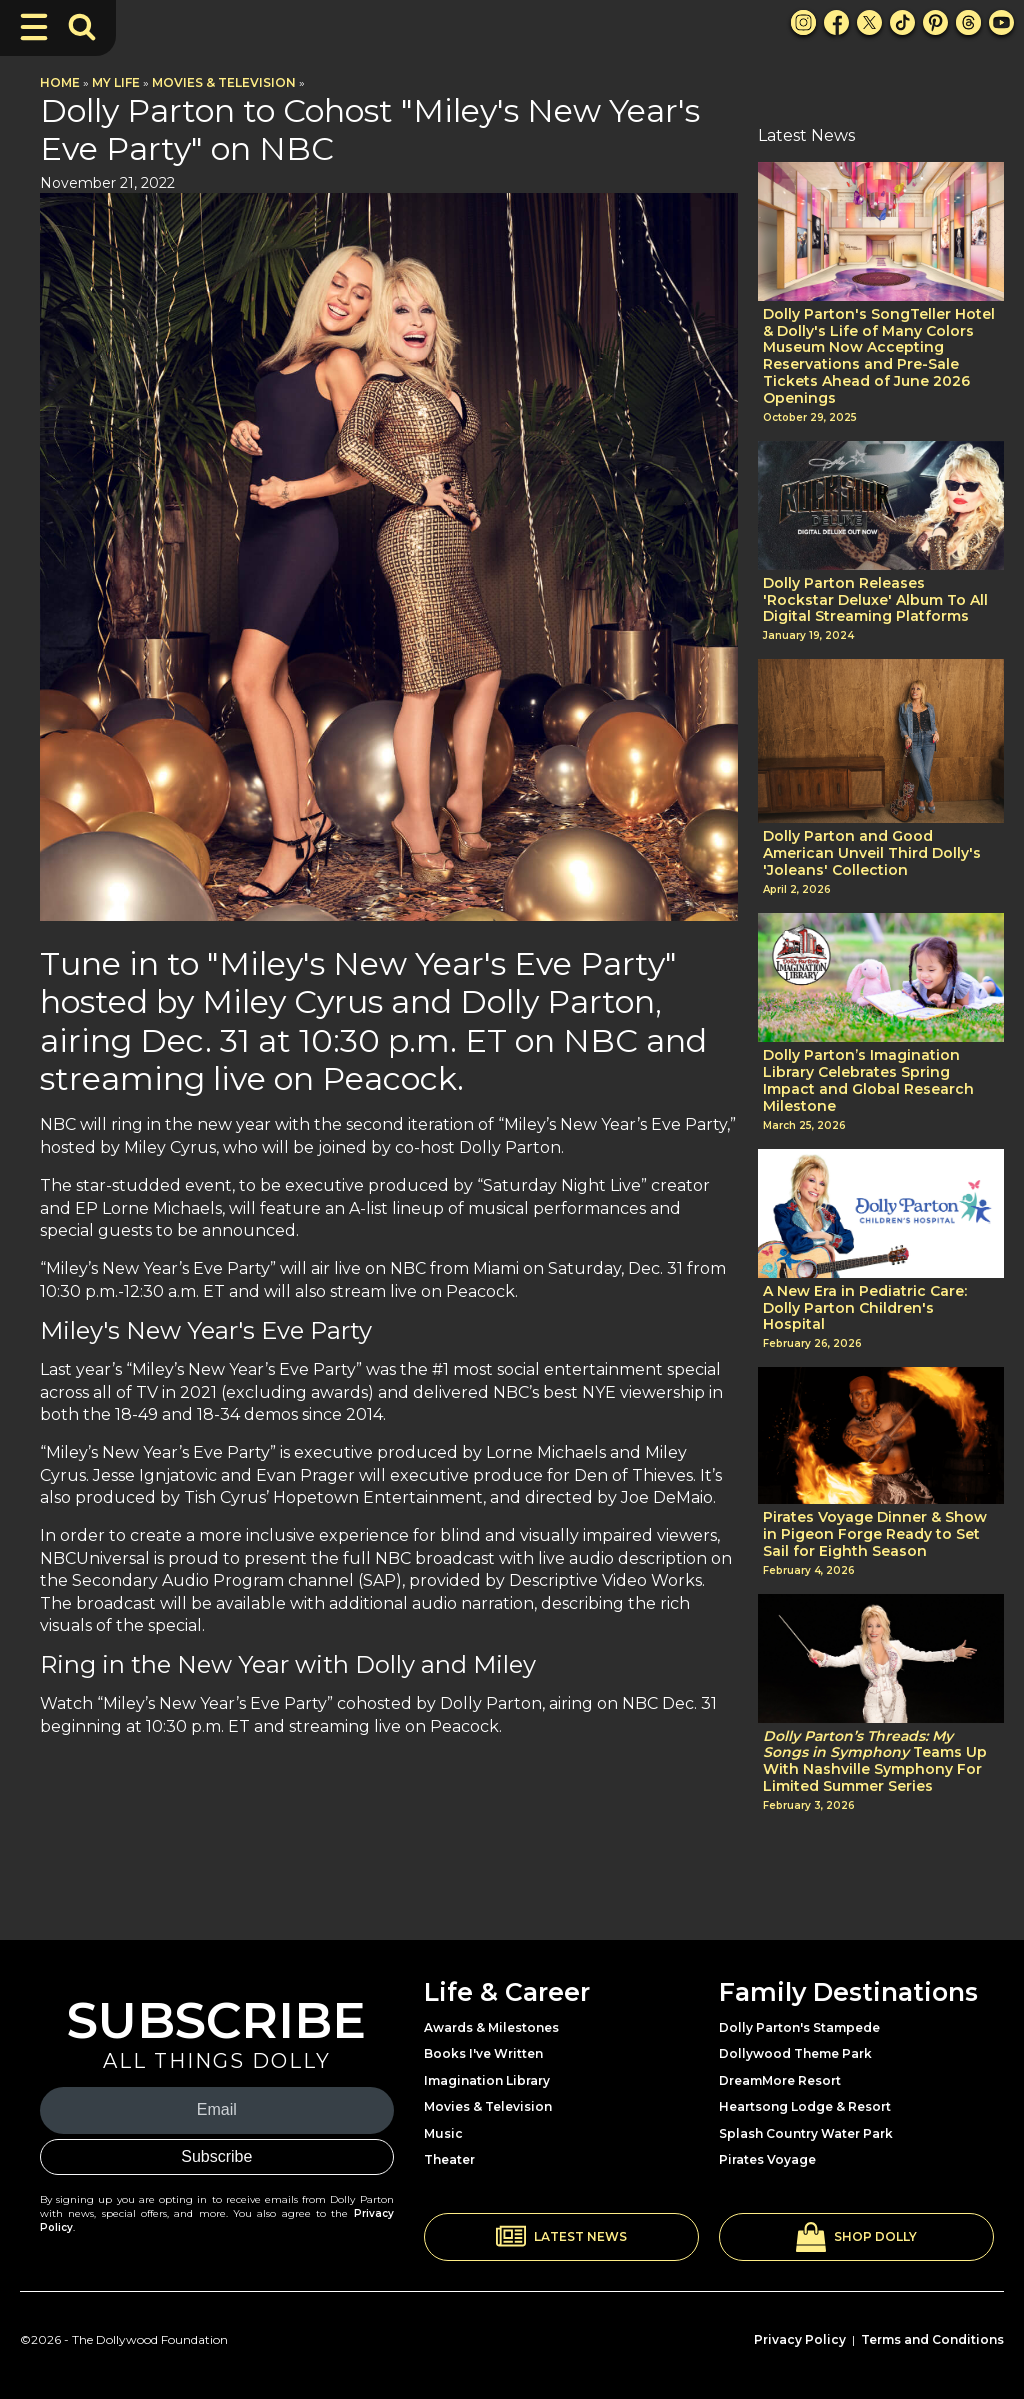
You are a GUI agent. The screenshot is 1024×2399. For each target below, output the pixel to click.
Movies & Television (224, 82)
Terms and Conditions (932, 2339)
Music (443, 2133)
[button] (561, 2237)
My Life (116, 82)
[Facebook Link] (836, 22)
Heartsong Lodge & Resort (805, 2106)
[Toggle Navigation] (34, 27)
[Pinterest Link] (935, 22)
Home (60, 82)
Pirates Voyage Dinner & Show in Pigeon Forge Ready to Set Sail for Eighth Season (875, 1534)
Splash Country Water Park (806, 2133)
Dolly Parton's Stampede (799, 2027)
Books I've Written (483, 2053)
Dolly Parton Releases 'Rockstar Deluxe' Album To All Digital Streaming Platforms (875, 600)
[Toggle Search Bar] (82, 27)
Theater (449, 2159)
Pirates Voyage (767, 2159)
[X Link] (869, 22)
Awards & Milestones (491, 2027)
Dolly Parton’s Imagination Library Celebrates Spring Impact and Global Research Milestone (868, 1080)
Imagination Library (487, 2080)
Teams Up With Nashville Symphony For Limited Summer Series (875, 1761)
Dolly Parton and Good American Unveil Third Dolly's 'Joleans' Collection (872, 853)
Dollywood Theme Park (795, 2053)
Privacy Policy (800, 2339)
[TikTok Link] (902, 22)
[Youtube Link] (1001, 22)
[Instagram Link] (803, 22)
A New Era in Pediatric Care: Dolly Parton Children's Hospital (865, 1308)
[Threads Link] (968, 22)
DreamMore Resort (780, 2080)
